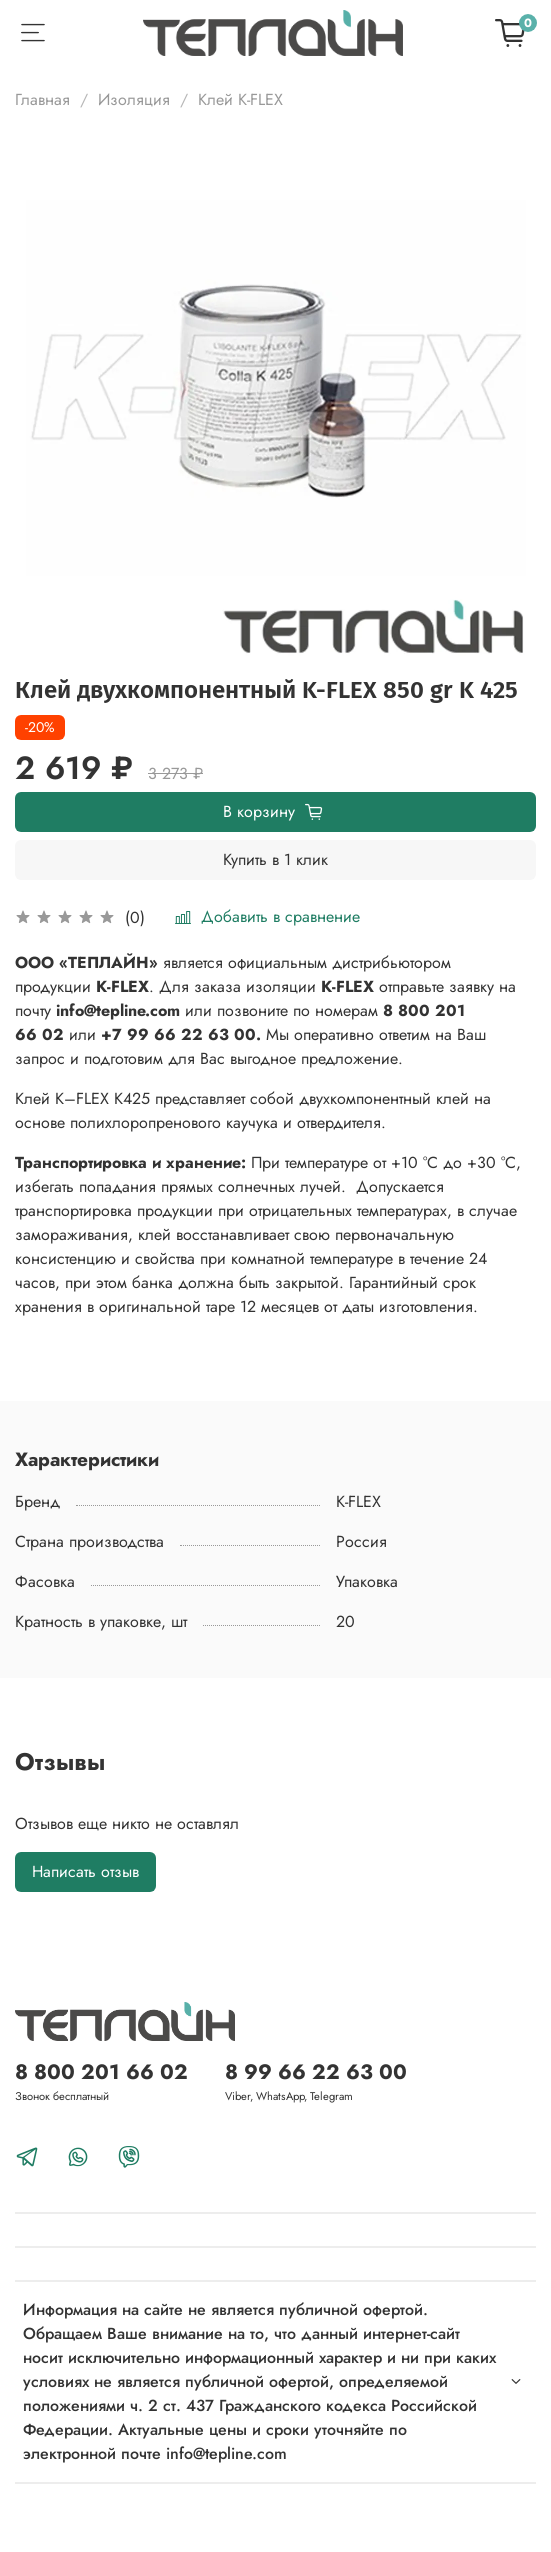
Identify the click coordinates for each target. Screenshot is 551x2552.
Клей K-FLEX (240, 99)
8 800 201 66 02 (101, 2072)
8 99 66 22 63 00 (316, 2072)
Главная (42, 99)
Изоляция (134, 99)
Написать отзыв (85, 1871)
